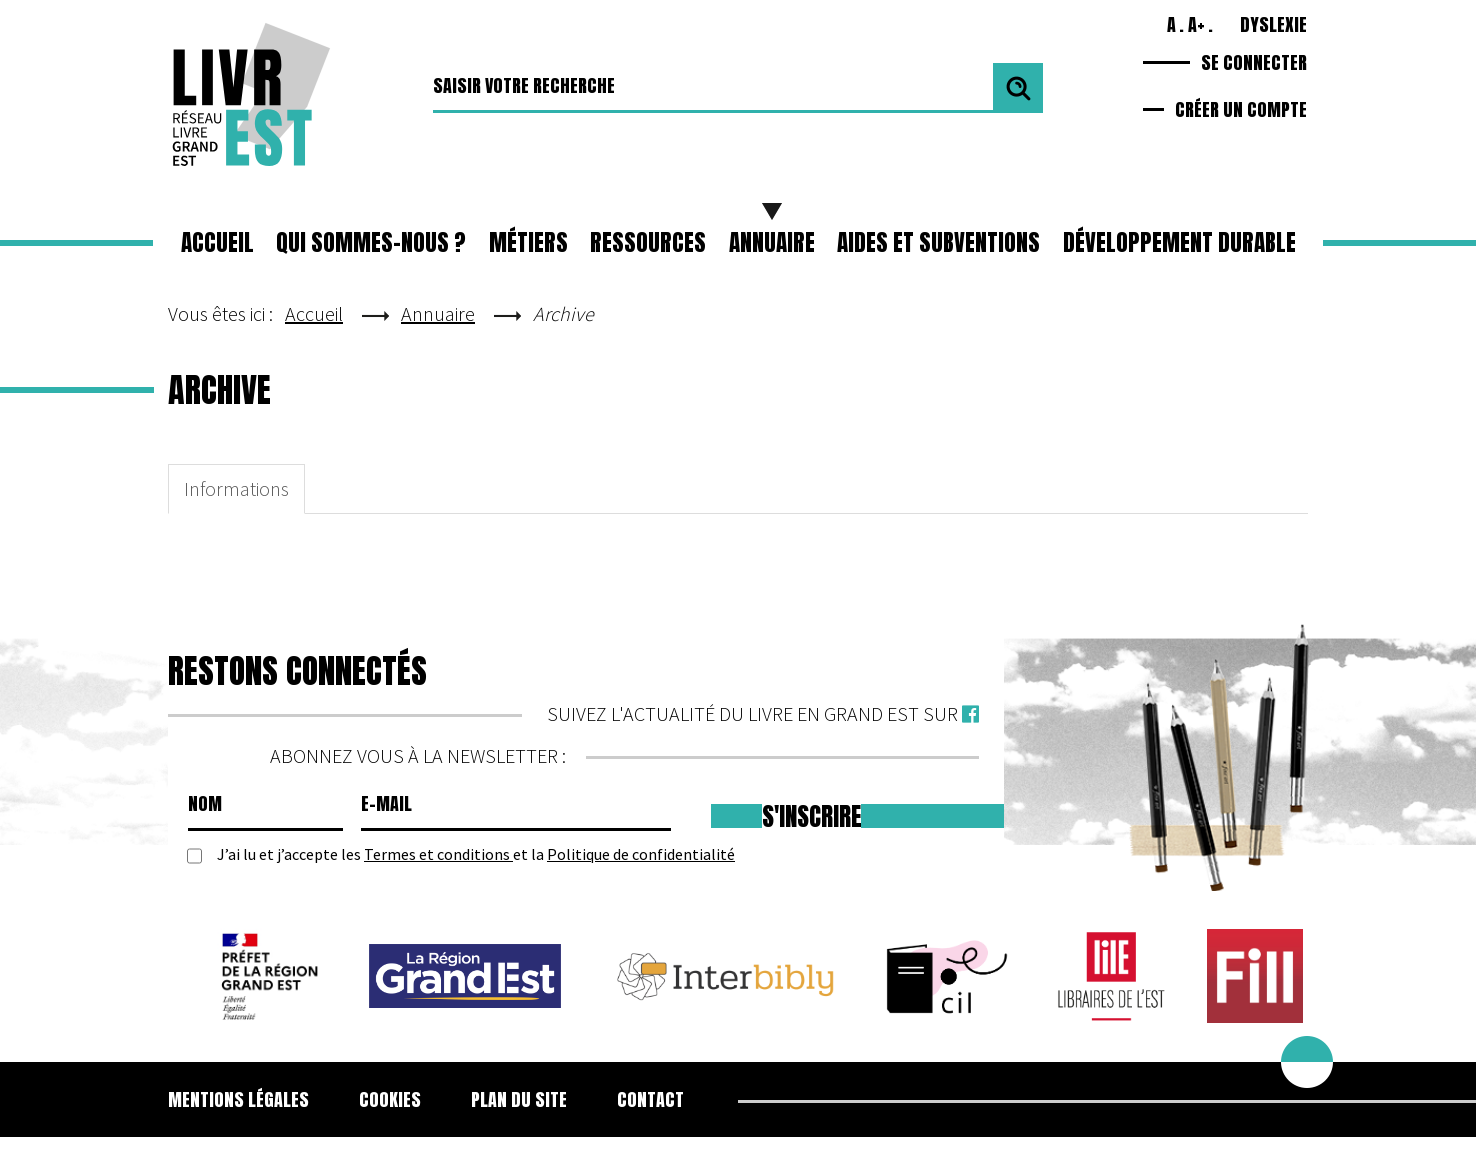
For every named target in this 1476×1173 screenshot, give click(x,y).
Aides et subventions (938, 242)
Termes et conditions (438, 854)
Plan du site (519, 1099)
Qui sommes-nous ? (371, 242)
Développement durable (1179, 242)
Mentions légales (238, 1099)
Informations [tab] (236, 488)
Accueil (217, 242)
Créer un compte (1241, 109)
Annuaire (772, 242)
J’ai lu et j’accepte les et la (476, 854)
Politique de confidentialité (641, 854)
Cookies (390, 1099)
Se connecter (1254, 62)
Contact (650, 1099)
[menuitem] (251, 1100)
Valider (1018, 88)
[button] (528, 243)
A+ (1196, 24)
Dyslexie (1273, 24)
